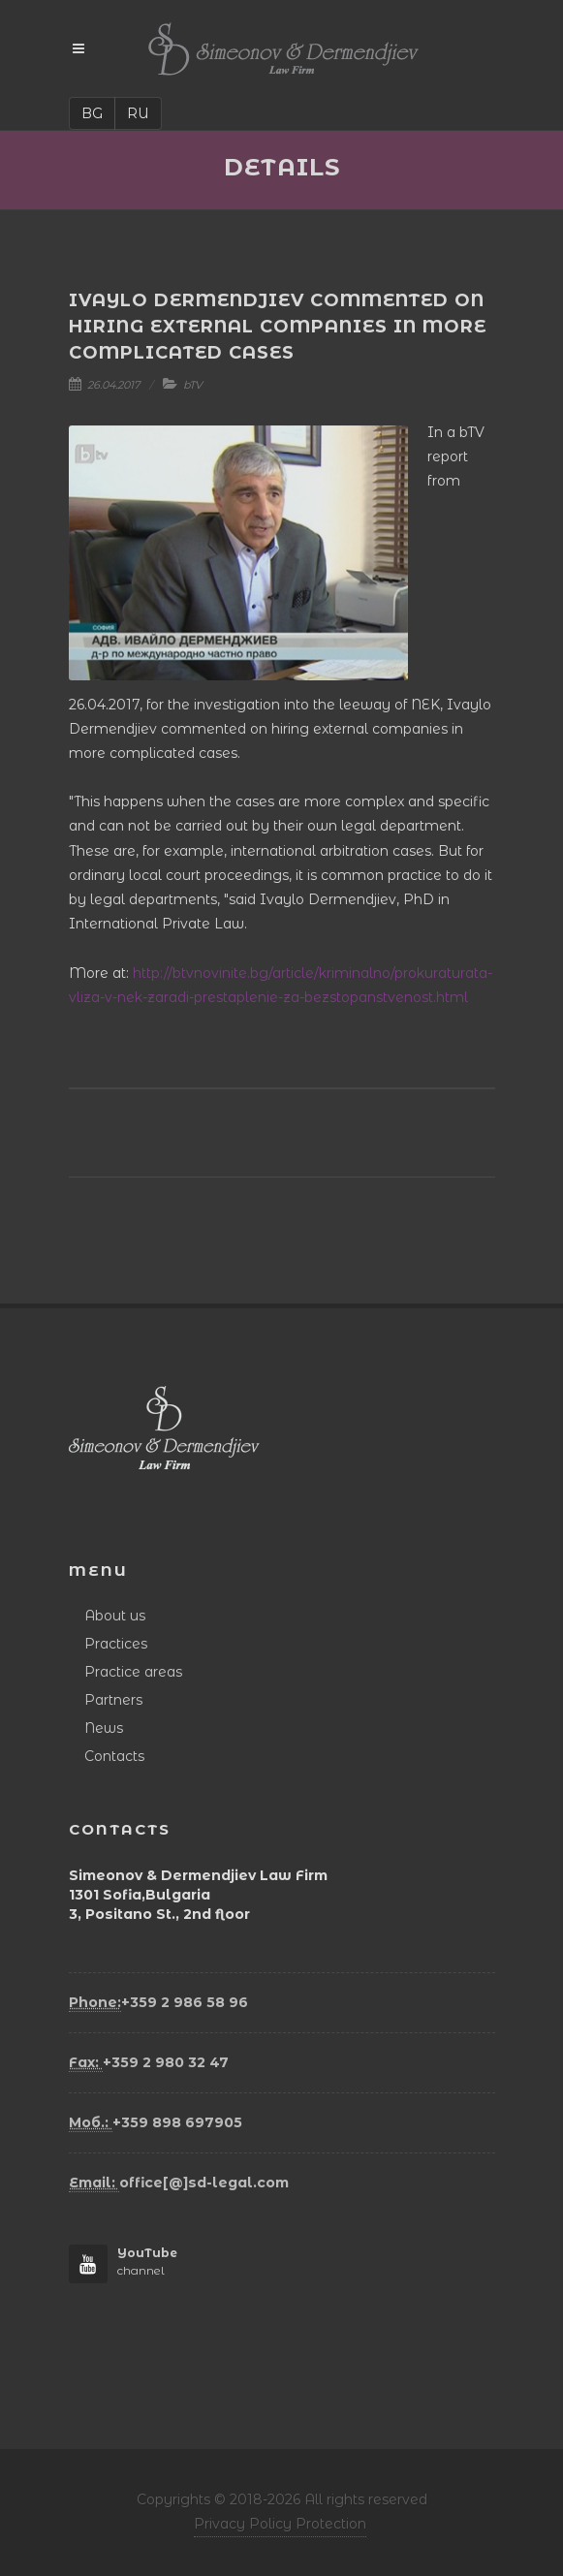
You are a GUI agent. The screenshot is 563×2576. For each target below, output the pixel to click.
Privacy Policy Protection (280, 2523)
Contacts (114, 1756)
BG (92, 113)
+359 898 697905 (155, 2123)
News (103, 1728)
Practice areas (133, 1672)
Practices (115, 1643)
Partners (113, 1700)
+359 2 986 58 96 (158, 2003)
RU (138, 113)
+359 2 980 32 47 (149, 2063)
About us (114, 1615)
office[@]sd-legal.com (179, 2183)
